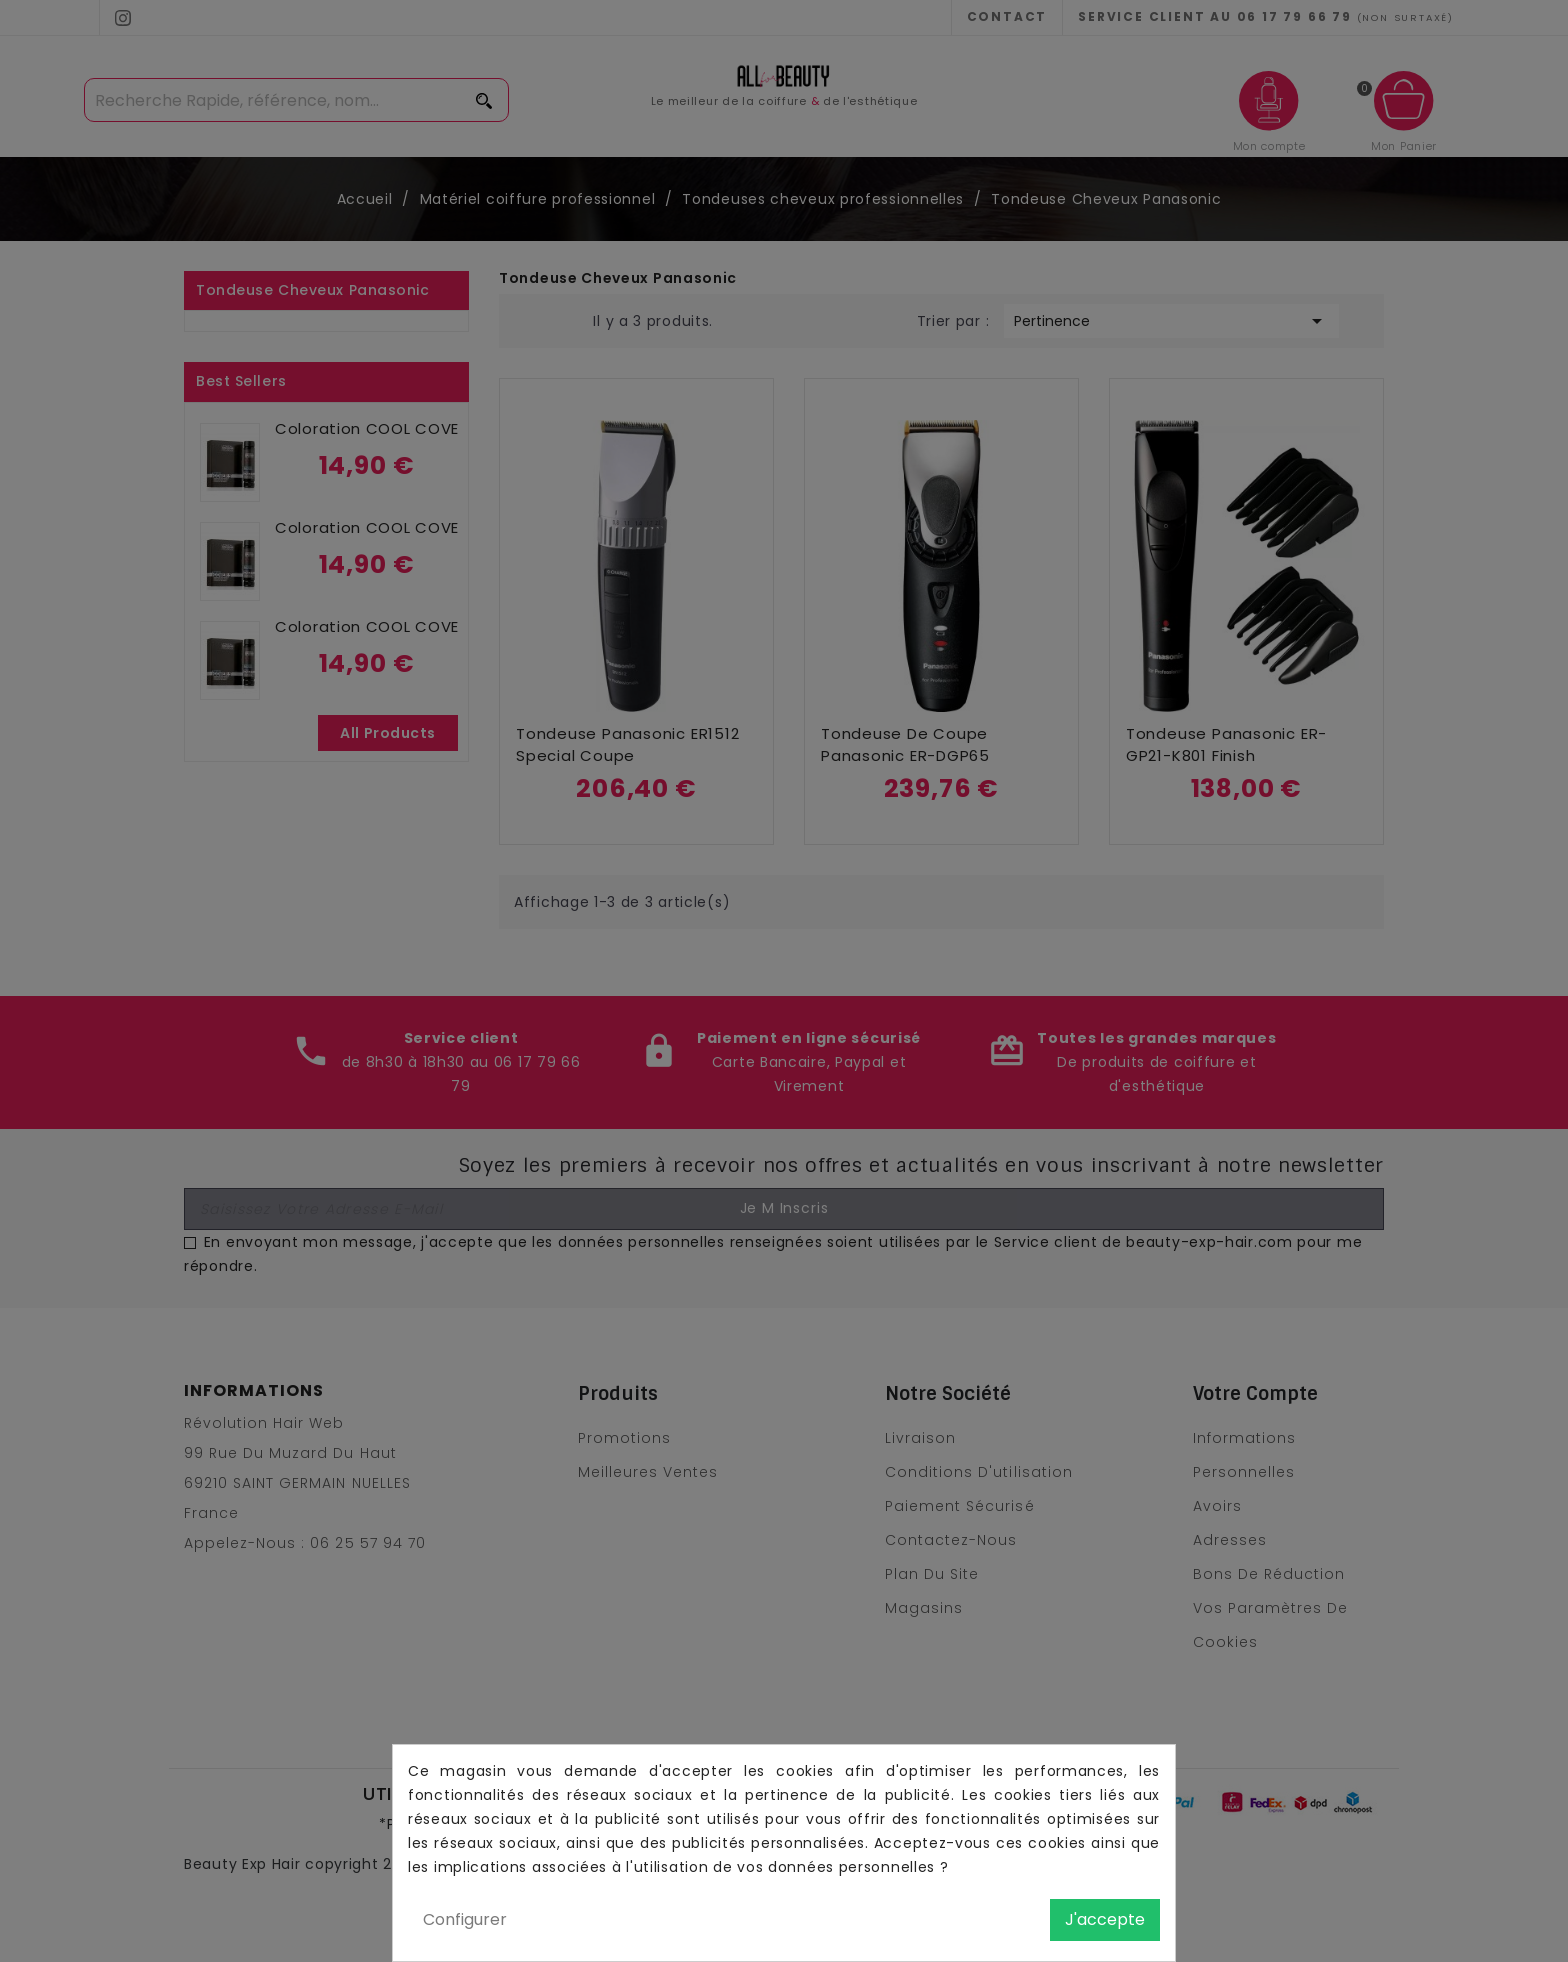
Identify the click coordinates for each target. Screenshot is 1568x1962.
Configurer (465, 1919)
